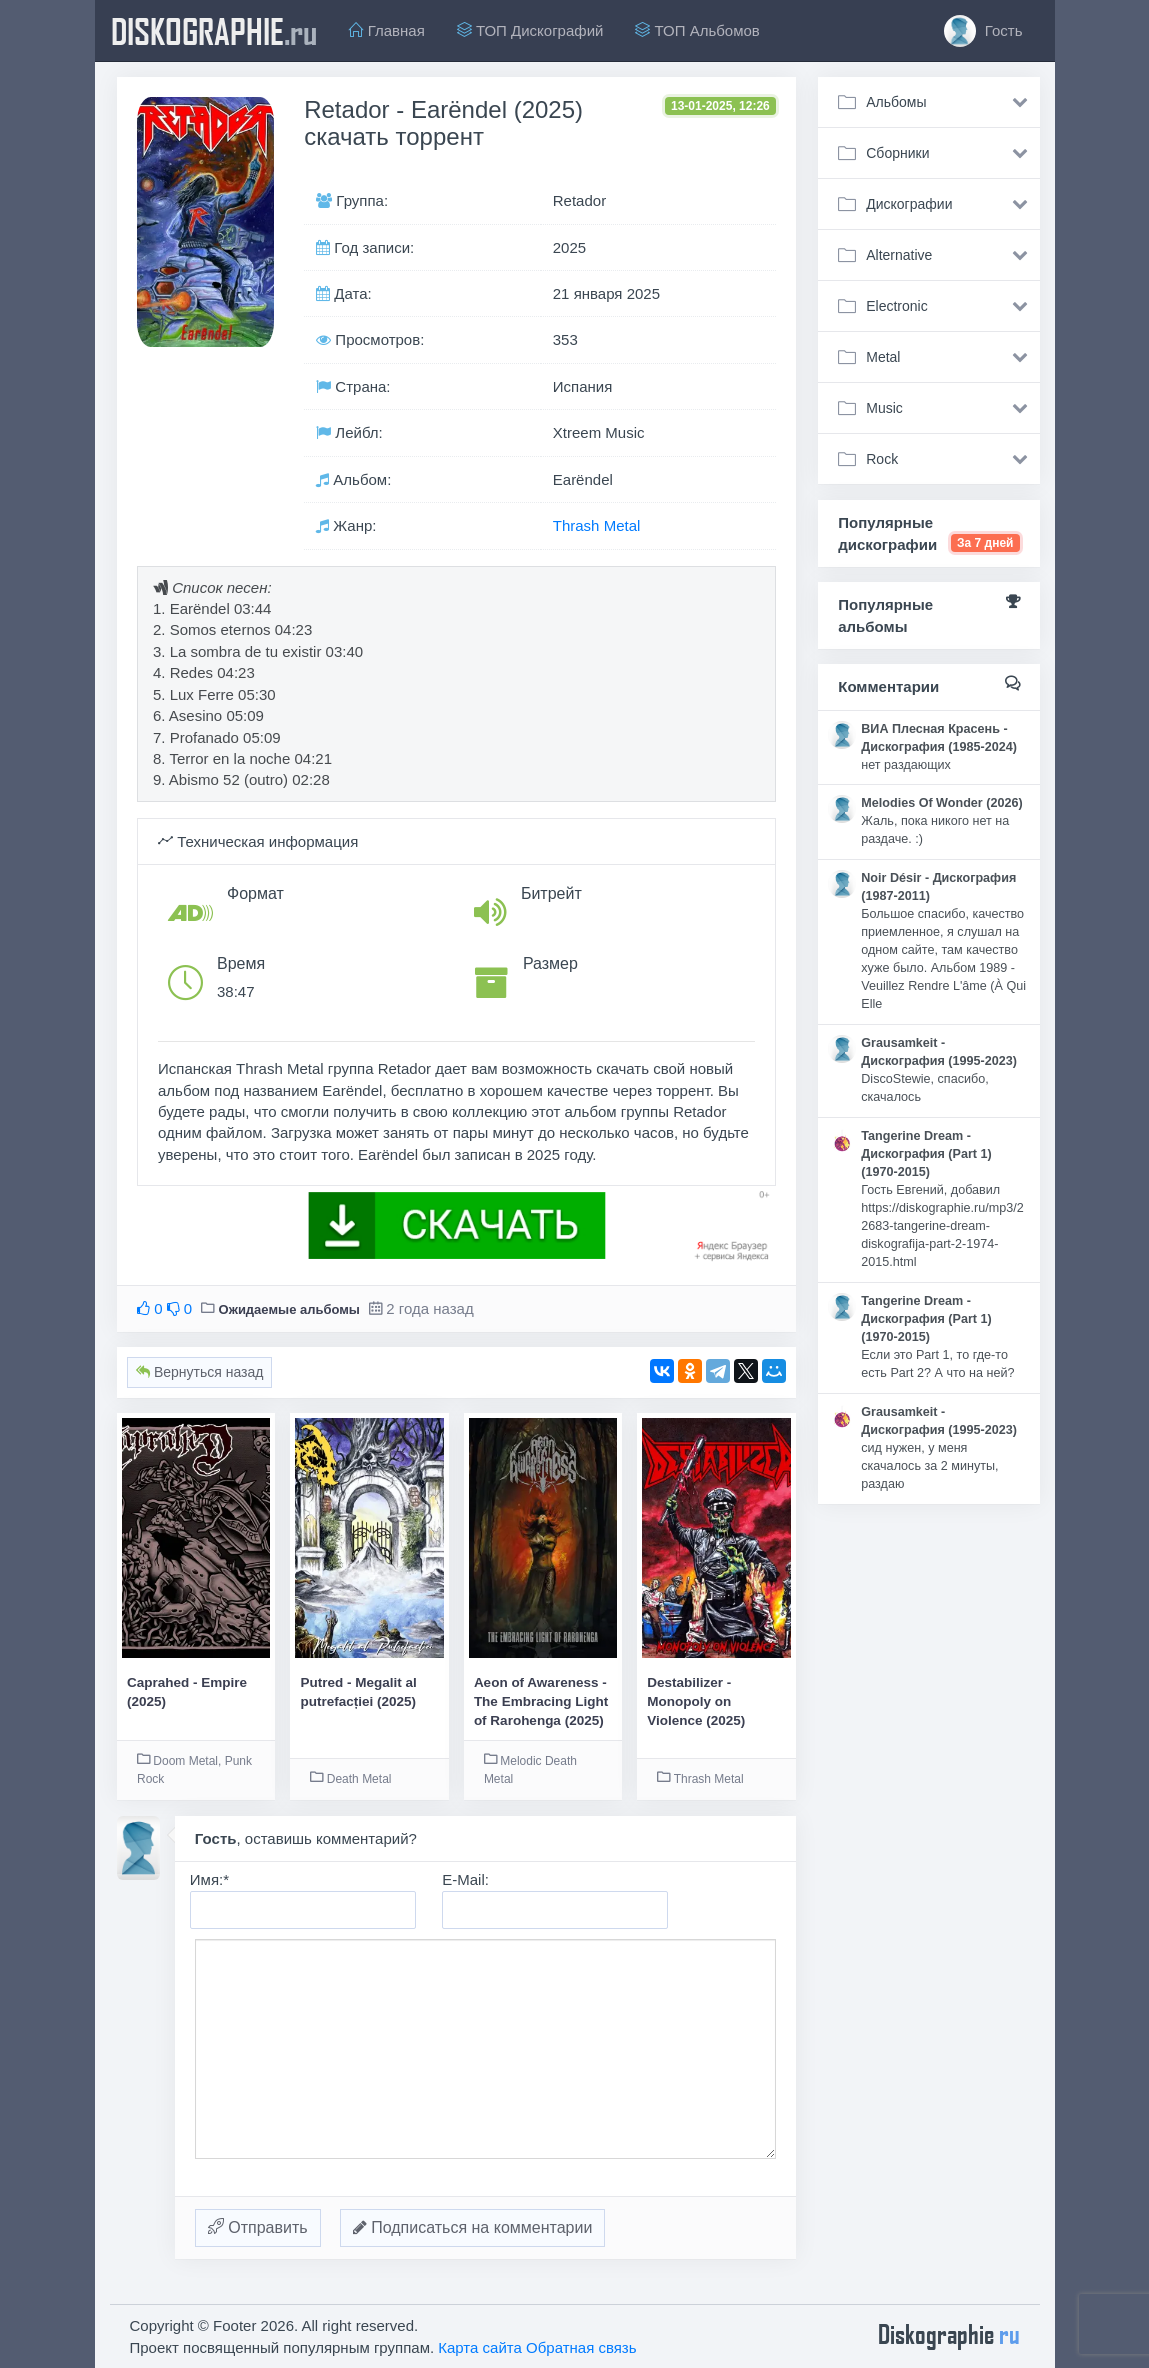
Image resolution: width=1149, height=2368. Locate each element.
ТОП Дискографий (530, 30)
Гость (983, 31)
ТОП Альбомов (697, 30)
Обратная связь (581, 2347)
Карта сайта (480, 2347)
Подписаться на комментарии (473, 2227)
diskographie (214, 31)
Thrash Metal (597, 525)
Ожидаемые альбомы (289, 1309)
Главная (387, 30)
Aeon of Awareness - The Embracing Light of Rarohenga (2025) (541, 1702)
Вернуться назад (199, 1372)
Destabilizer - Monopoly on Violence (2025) (696, 1702)
